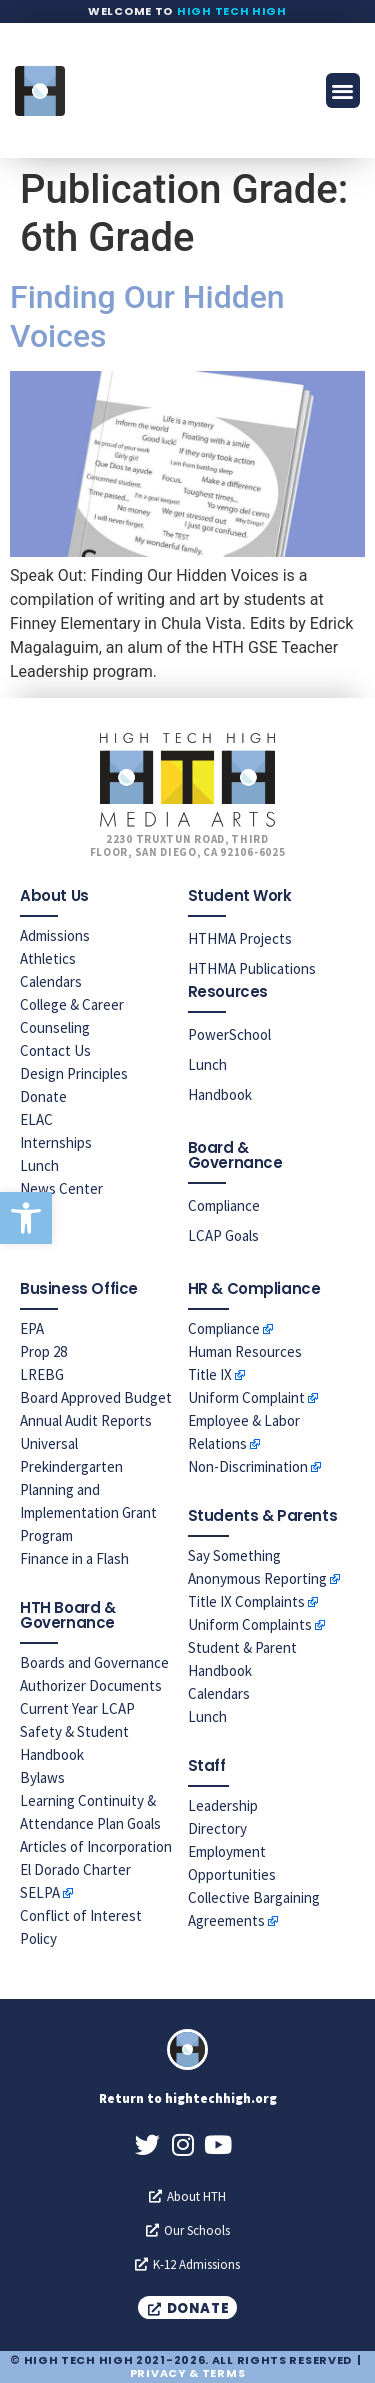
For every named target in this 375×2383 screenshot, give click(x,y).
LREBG (42, 1374)
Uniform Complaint (246, 1397)
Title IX (210, 1374)
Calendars (51, 981)
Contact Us (55, 1050)
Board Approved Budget (96, 1397)
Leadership (223, 1805)
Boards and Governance (94, 1662)
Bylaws (42, 1777)
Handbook (220, 1094)
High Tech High (232, 11)
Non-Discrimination (248, 1466)
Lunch (39, 1165)
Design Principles (74, 1073)
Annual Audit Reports (86, 1420)
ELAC (36, 1119)
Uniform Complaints (250, 1624)
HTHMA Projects (240, 938)
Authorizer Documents (91, 1685)
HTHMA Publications (252, 968)
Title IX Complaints (246, 1601)
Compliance (224, 1205)
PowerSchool (229, 1034)
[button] (26, 1218)
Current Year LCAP (77, 1708)
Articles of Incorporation (96, 1846)
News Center (61, 1188)
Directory (217, 1828)
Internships (56, 1142)
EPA (32, 1328)
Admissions (55, 935)
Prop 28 (43, 1351)
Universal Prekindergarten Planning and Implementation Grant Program (88, 1489)
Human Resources (245, 1351)
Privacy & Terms (188, 2373)
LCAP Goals (223, 1235)
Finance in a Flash (74, 1558)
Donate (43, 1096)
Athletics (48, 958)
